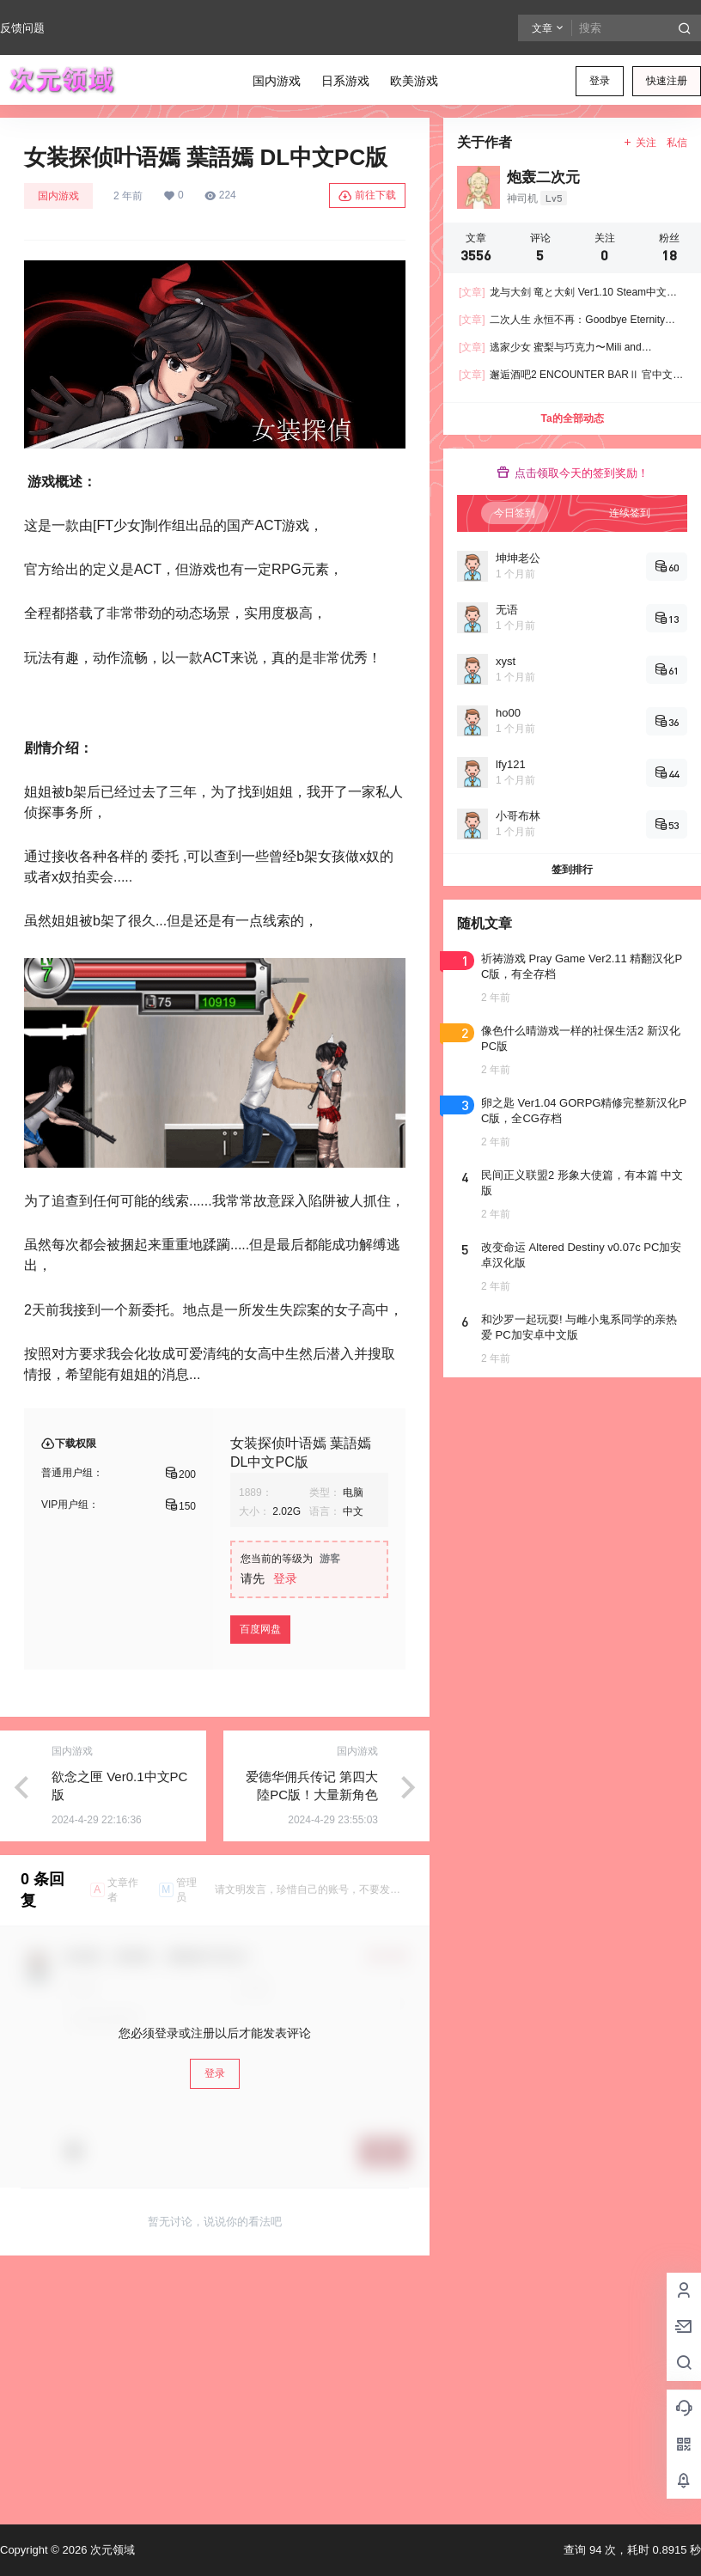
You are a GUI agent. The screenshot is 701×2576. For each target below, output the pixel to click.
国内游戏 (58, 196)
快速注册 (666, 81)
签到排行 (572, 870)
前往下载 (367, 196)
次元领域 (111, 2549)
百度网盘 (260, 1629)
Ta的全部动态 (571, 418)
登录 (599, 81)
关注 (639, 143)
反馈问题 (22, 27)
